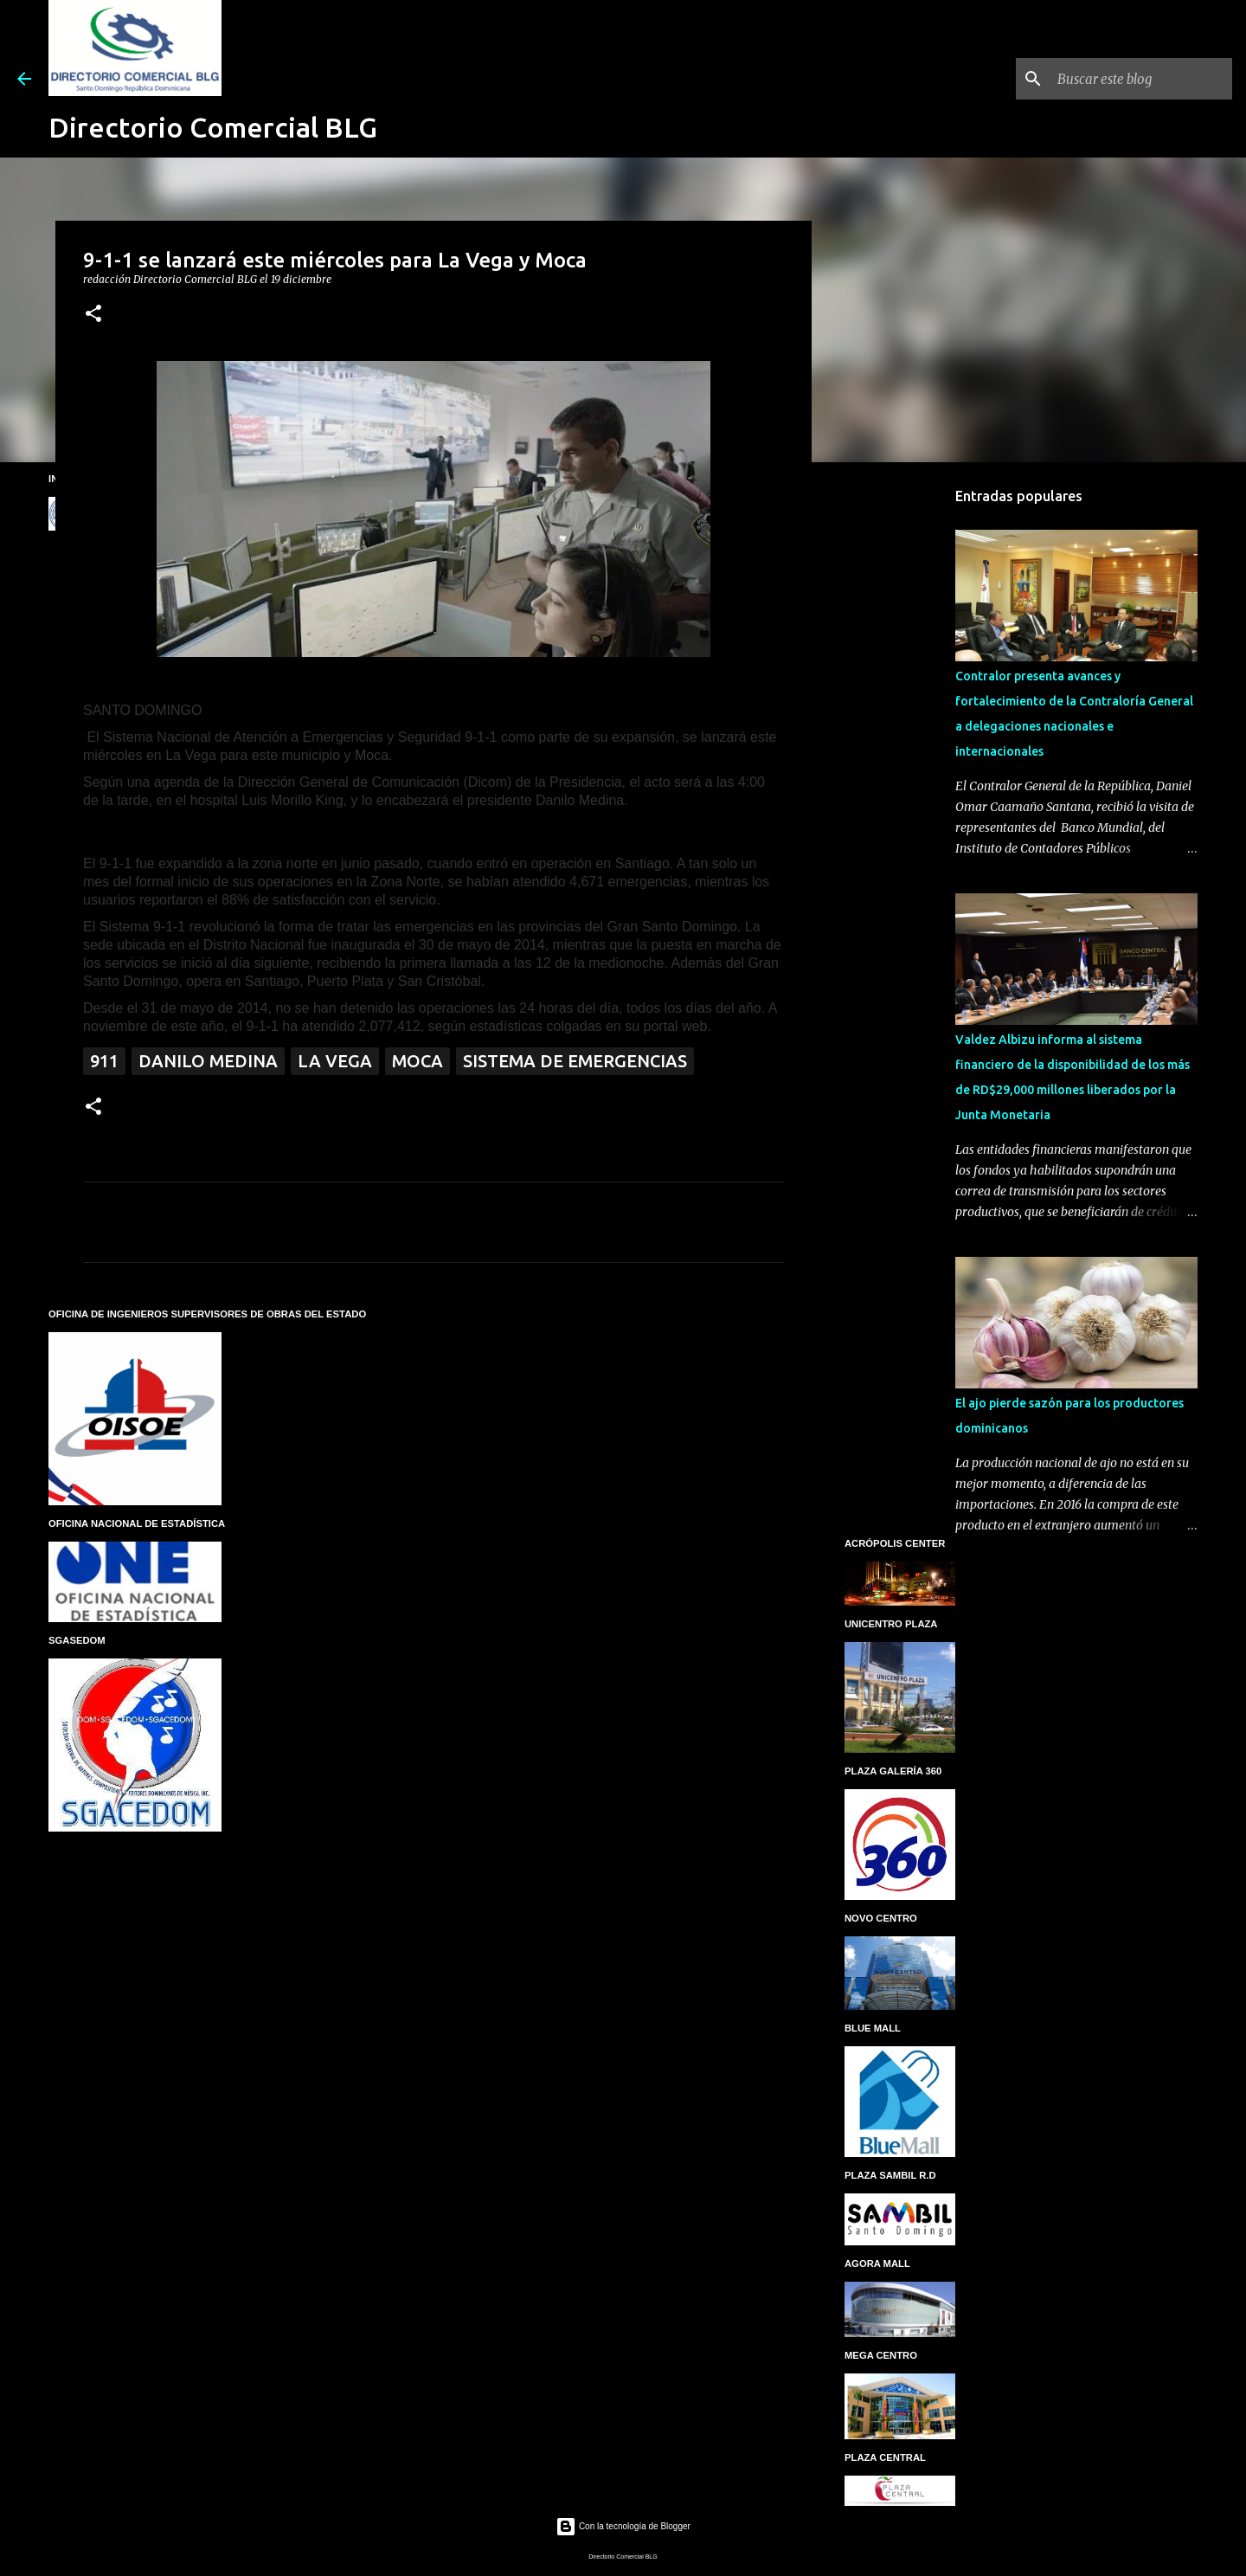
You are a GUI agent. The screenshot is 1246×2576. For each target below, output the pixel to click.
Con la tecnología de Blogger (623, 2526)
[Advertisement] (900, 748)
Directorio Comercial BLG (212, 127)
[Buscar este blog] (1141, 79)
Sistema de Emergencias (575, 1061)
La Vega (335, 1061)
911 (104, 1061)
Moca (417, 1061)
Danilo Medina (208, 1061)
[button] (93, 314)
